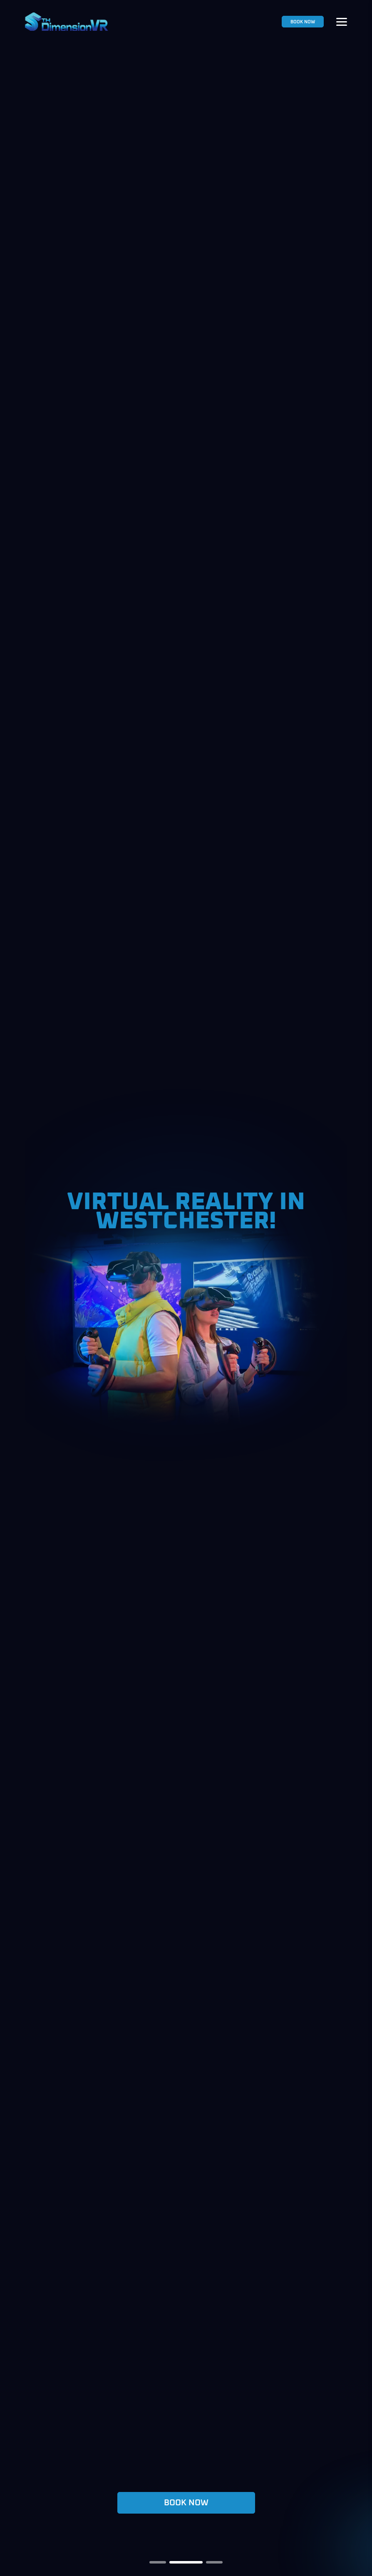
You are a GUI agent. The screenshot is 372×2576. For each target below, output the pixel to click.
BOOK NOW (302, 22)
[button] (166, 2562)
